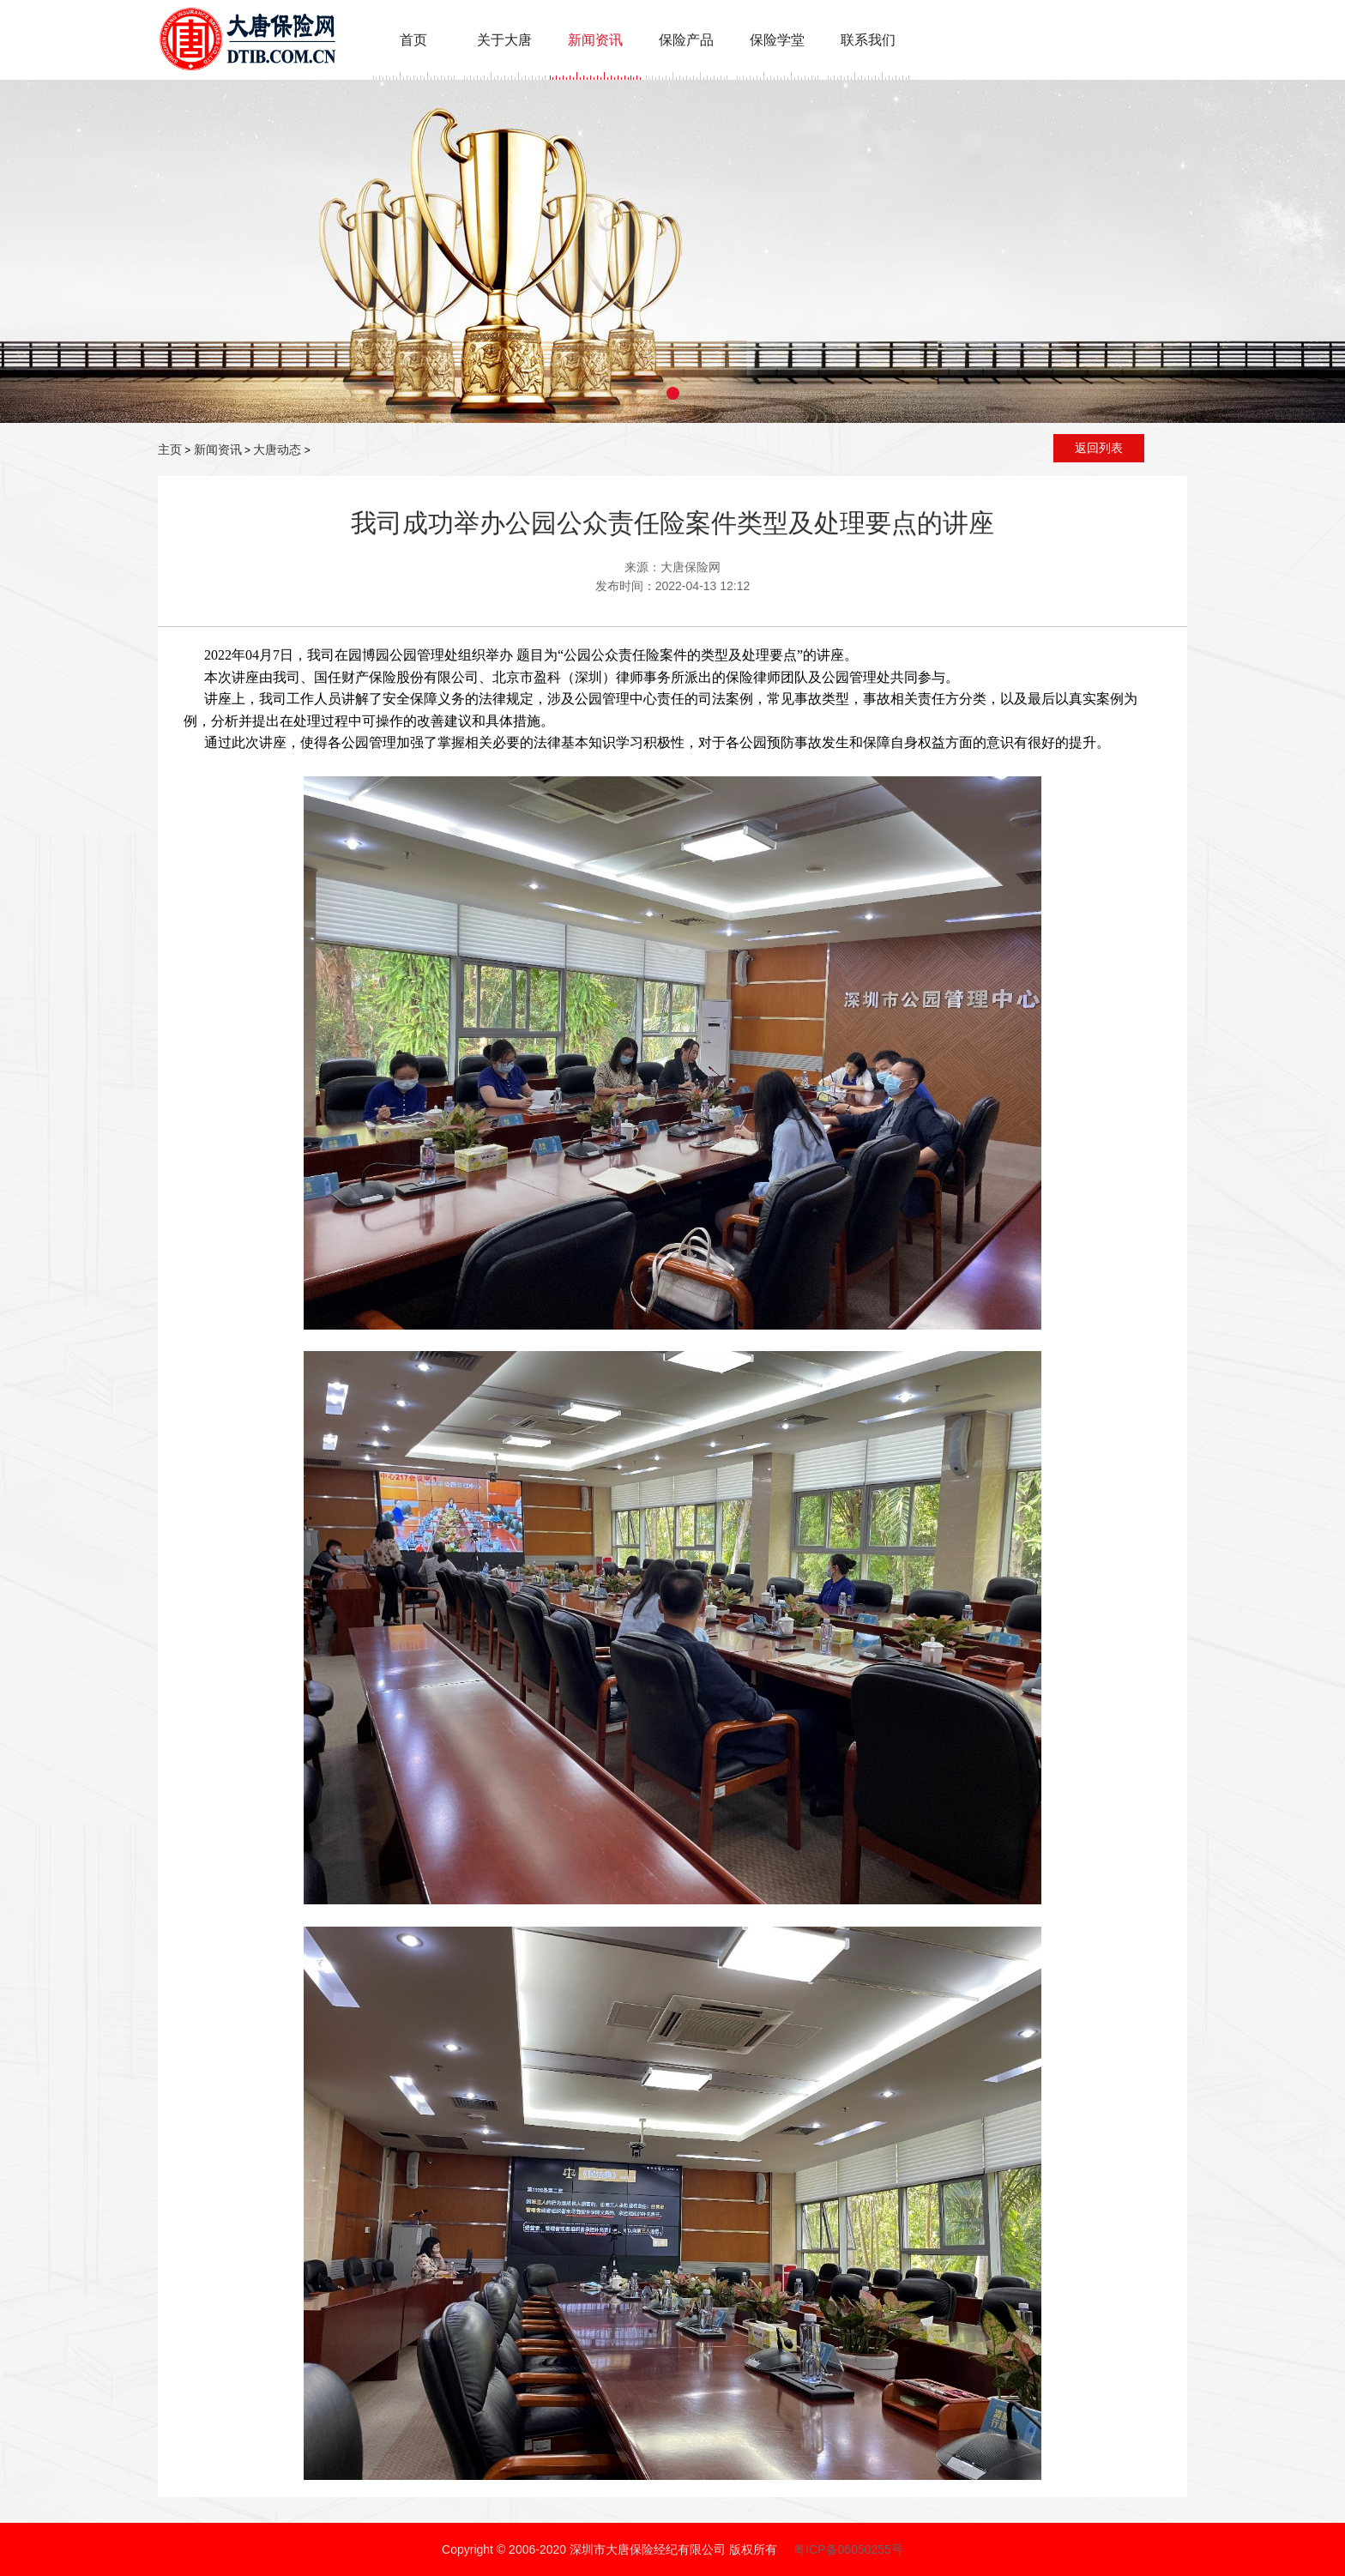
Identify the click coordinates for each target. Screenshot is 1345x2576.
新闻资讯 (595, 40)
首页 (413, 40)
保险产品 (686, 40)
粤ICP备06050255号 (848, 2549)
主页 (170, 449)
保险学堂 (777, 40)
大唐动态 (277, 449)
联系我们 (868, 40)
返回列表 (1099, 448)
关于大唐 (504, 40)
